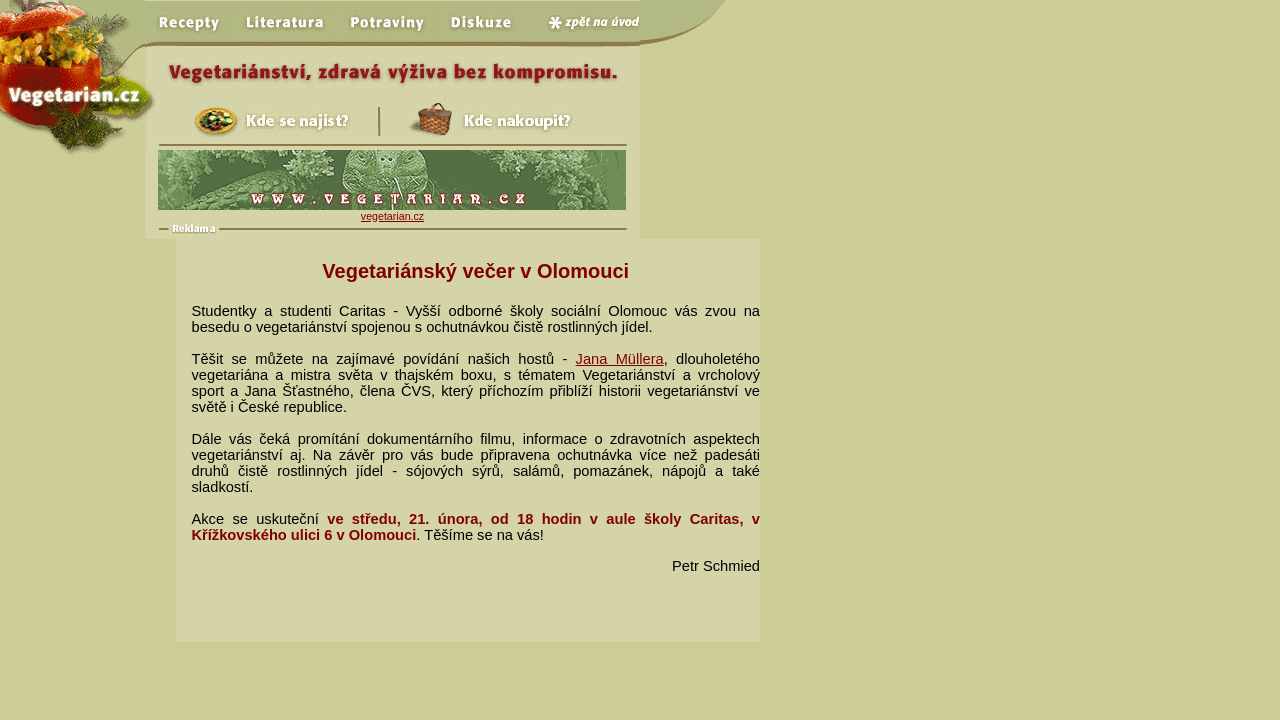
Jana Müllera (620, 359)
